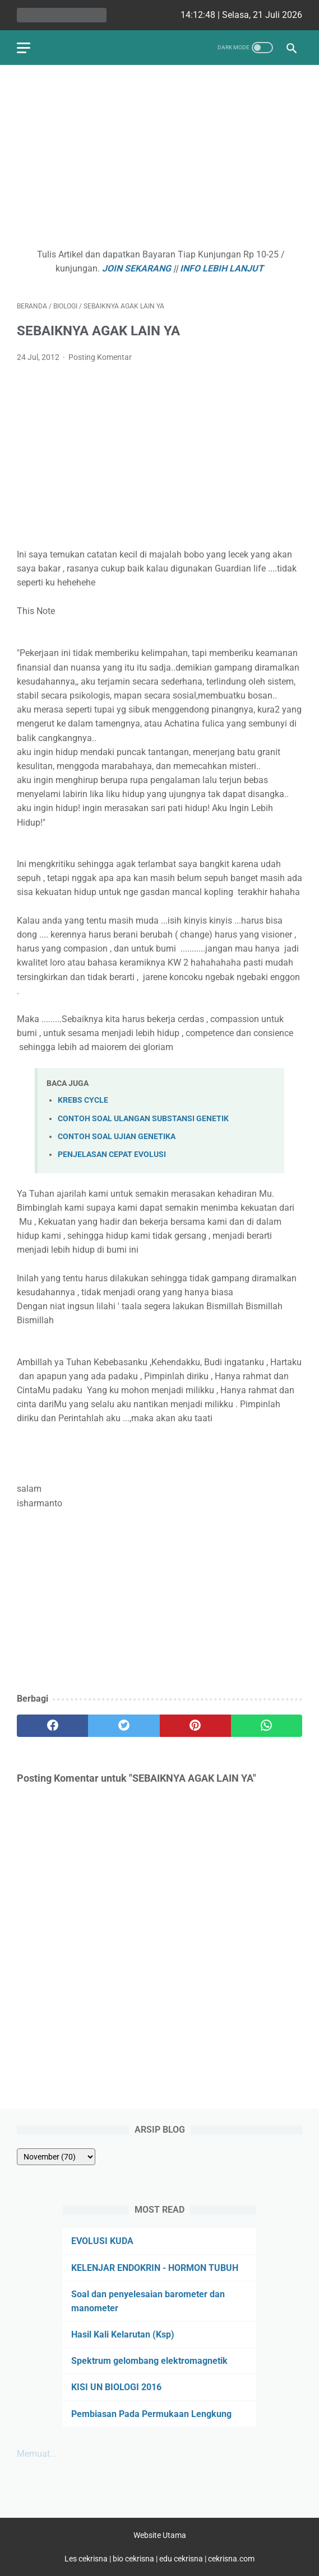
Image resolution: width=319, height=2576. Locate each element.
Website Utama (159, 2535)
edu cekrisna (181, 2558)
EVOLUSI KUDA (102, 2241)
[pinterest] (195, 1726)
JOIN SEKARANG (136, 268)
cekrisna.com (231, 2558)
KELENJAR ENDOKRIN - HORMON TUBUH (154, 2268)
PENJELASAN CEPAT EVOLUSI (112, 1154)
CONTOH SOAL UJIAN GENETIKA (116, 1136)
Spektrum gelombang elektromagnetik (149, 2360)
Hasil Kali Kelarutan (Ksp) (122, 2334)
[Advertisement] (159, 160)
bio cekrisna (134, 2558)
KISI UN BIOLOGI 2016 (116, 2387)
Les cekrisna (86, 2558)
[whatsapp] (266, 1726)
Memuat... (37, 2453)
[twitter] (123, 1726)
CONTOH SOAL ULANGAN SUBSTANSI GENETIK (143, 1118)
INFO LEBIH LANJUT (221, 268)
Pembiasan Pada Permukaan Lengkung (151, 2414)
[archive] (56, 2156)
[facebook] (52, 1726)
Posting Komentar (100, 357)
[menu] (23, 48)
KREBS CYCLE (83, 1100)
